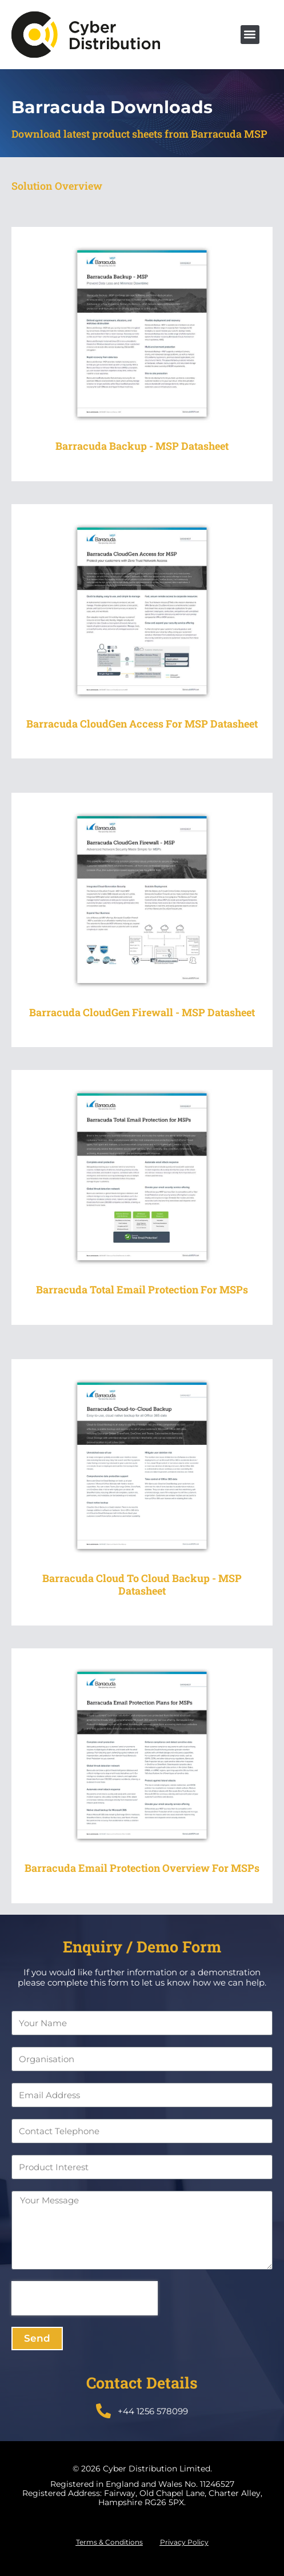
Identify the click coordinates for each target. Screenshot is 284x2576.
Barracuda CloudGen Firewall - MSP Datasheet (142, 1012)
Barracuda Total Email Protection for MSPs (142, 1289)
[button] (250, 34)
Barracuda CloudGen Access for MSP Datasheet (142, 723)
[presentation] (84, 2298)
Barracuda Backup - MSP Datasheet (142, 446)
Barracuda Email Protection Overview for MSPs (142, 1868)
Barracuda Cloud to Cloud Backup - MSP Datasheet (142, 1584)
